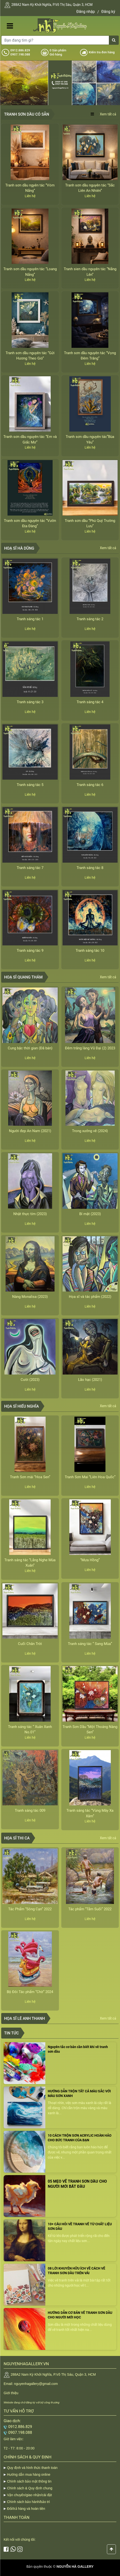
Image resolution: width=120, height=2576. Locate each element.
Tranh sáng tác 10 (90, 950)
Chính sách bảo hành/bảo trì (28, 2502)
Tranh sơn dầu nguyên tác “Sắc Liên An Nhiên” (90, 188)
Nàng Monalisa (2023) (30, 1296)
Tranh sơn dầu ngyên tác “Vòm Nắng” (30, 188)
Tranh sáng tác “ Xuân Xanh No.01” (30, 1730)
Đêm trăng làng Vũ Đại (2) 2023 (90, 1048)
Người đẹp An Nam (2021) (30, 1131)
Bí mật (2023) (90, 1214)
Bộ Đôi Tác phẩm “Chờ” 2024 (30, 1992)
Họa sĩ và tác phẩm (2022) (90, 1296)
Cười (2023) (30, 1379)
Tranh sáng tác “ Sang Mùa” (90, 1644)
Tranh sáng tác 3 (30, 702)
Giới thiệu (11, 2393)
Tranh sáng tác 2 (90, 619)
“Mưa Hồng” (90, 1560)
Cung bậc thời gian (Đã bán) (30, 1048)
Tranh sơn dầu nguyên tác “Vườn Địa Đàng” (30, 523)
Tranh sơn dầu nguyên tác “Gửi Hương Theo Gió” (30, 356)
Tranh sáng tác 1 (30, 619)
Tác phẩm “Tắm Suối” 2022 (90, 1909)
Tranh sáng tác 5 (30, 785)
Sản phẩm (64, 52)
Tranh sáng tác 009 (30, 1810)
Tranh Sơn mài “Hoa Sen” (30, 1477)
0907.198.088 (20, 54)
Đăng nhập (85, 11)
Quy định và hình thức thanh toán (32, 2468)
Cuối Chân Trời (30, 1644)
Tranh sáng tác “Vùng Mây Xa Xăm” (89, 1813)
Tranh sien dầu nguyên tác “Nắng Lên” (90, 272)
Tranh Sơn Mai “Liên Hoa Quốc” (90, 1477)
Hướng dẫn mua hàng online (28, 2474)
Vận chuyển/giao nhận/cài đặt (29, 2495)
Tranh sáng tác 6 (90, 785)
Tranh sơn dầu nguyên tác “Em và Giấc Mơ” (30, 439)
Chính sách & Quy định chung (29, 2488)
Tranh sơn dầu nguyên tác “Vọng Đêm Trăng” (90, 356)
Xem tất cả (108, 114)
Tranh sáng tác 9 (30, 950)
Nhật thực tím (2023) (30, 1214)
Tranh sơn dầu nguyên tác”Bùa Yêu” (90, 439)
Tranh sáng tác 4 (90, 702)
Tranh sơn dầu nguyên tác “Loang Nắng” (30, 272)
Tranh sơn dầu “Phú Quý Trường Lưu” (90, 523)
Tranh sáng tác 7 (30, 868)
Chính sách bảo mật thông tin (29, 2481)
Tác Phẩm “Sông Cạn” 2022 (30, 1909)
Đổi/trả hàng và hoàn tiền (26, 2509)
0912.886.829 (20, 50)
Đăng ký (108, 11)
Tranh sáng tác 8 (90, 868)
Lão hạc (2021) (90, 1379)
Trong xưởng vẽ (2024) (90, 1131)
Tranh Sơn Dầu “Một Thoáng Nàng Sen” (90, 1730)
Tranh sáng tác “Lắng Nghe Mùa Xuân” (30, 1563)
